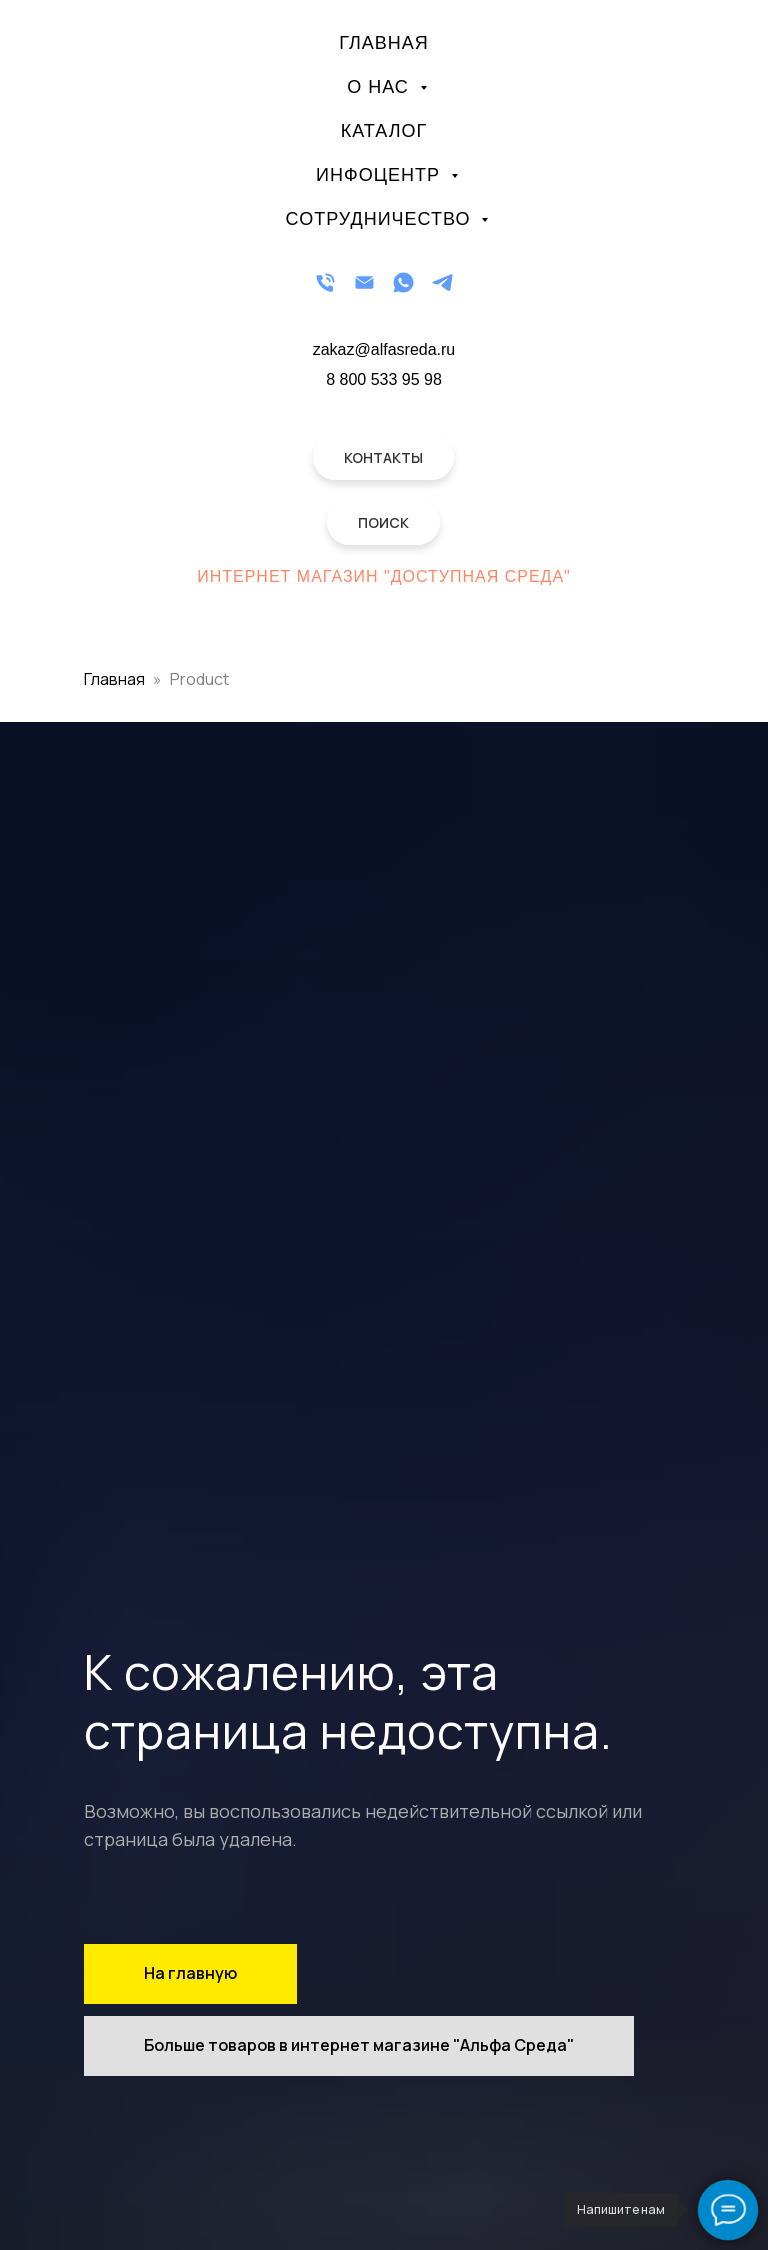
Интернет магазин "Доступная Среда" (384, 576)
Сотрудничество (381, 219)
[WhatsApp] (403, 282)
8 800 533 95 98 (384, 379)
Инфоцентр (381, 175)
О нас (381, 87)
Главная (384, 43)
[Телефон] (325, 282)
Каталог (384, 131)
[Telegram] (442, 282)
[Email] (364, 282)
